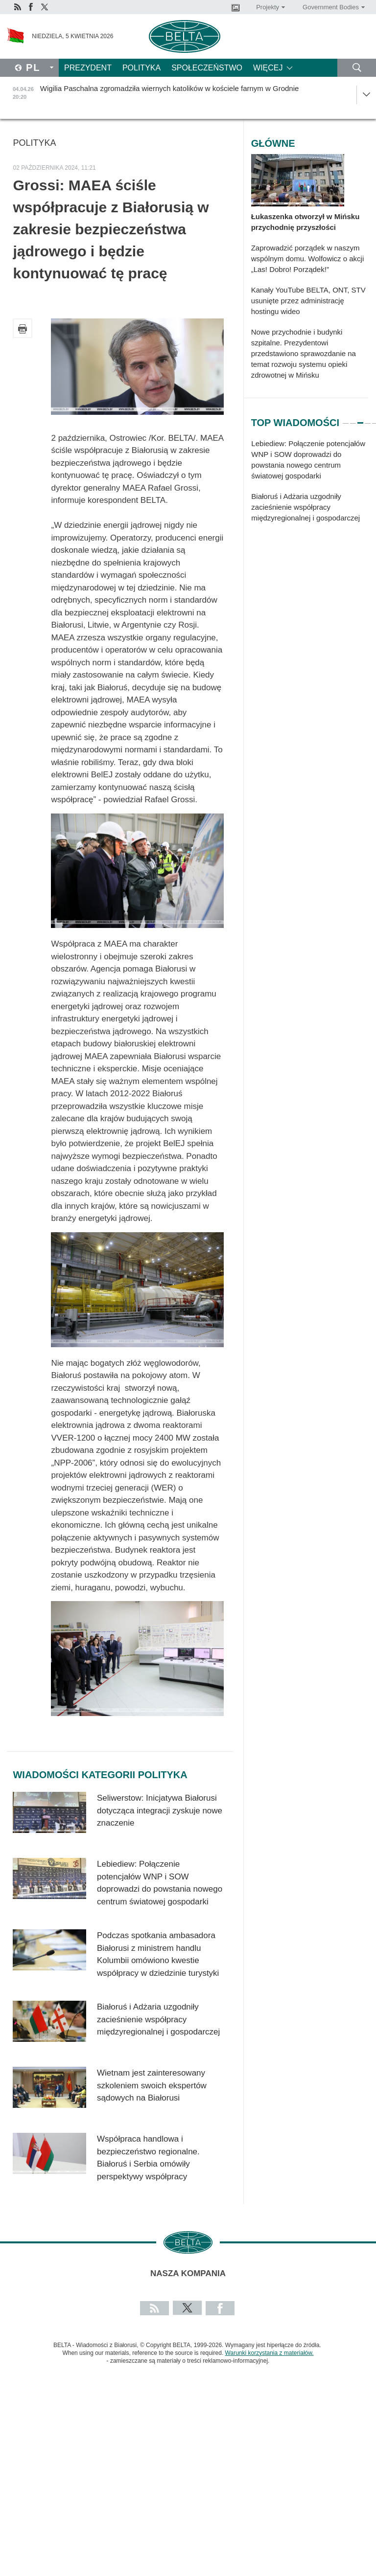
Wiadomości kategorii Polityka (100, 1775)
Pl (33, 67)
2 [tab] (353, 419)
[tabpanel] (309, 485)
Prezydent (88, 68)
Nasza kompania (188, 2273)
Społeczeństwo (206, 68)
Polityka (141, 68)
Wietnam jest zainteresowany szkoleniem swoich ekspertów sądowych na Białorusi (152, 2085)
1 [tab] (346, 419)
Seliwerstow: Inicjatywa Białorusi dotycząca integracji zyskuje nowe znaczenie (159, 1810)
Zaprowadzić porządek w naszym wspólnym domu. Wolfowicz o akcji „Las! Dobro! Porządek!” (307, 258)
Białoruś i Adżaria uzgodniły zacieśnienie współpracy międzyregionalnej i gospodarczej (158, 2019)
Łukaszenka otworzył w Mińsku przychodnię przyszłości (305, 221)
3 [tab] (360, 419)
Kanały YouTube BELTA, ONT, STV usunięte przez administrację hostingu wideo (308, 301)
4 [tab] (368, 419)
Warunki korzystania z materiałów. (269, 2353)
